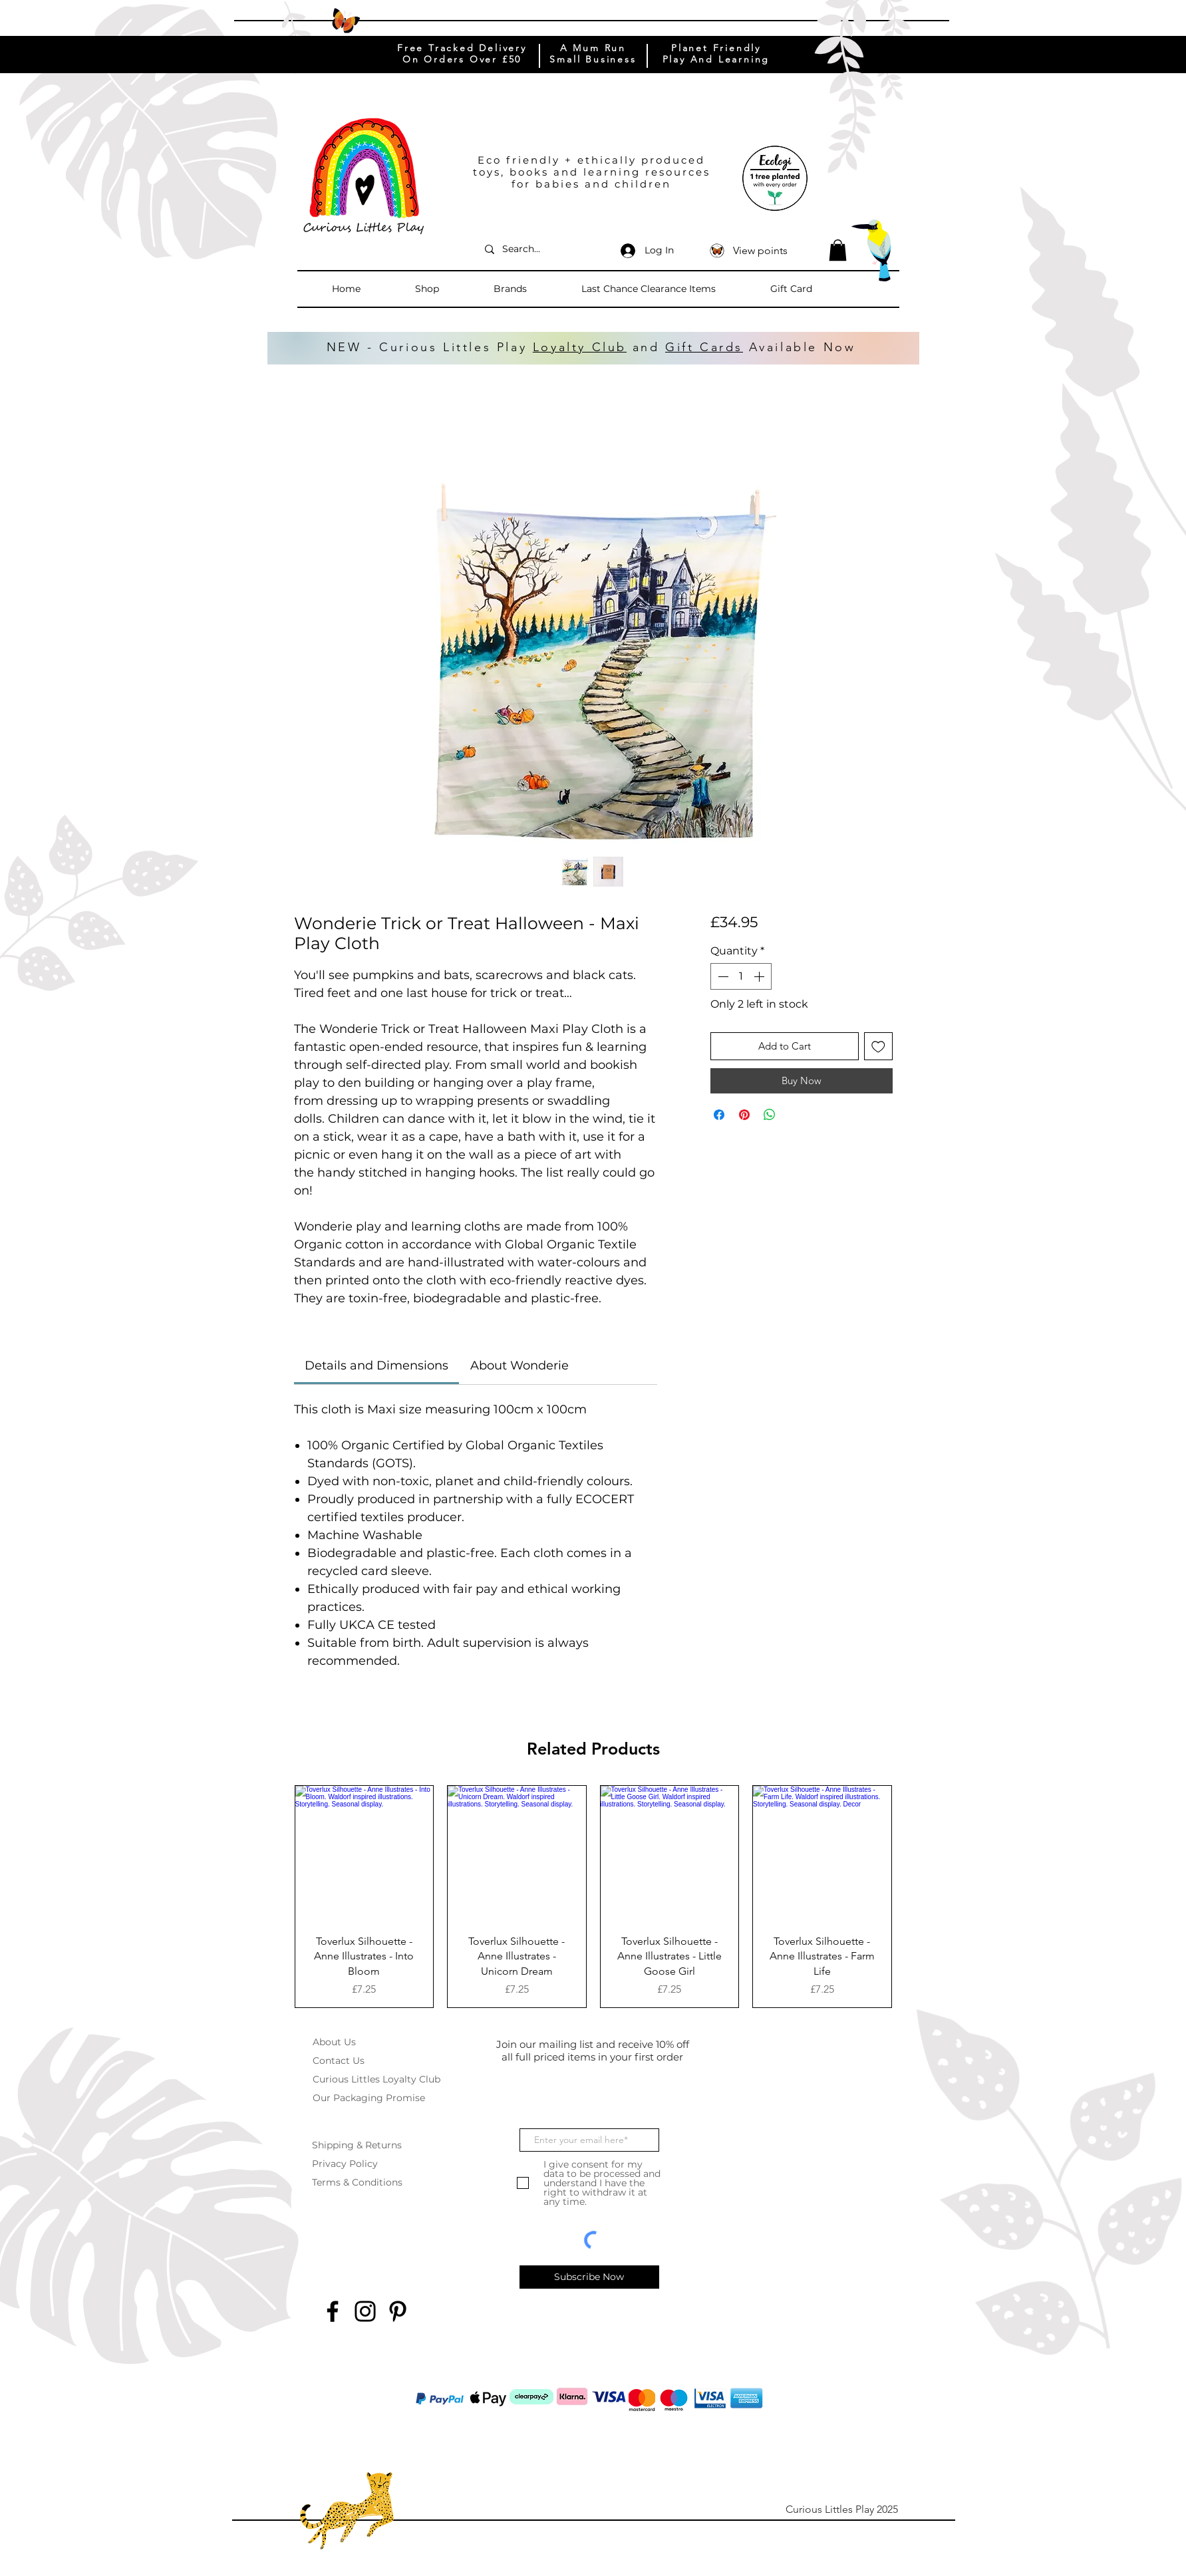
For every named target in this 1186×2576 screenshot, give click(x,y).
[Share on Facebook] (719, 1115)
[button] (447, 288)
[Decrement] (721, 976)
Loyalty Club (580, 347)
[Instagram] (365, 2311)
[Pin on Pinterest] (744, 1115)
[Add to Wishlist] (878, 1046)
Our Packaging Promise (369, 2098)
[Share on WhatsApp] (770, 1115)
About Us (334, 2042)
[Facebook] (333, 2311)
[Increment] (760, 976)
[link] (376, 1365)
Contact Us (339, 2061)
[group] (593, 1897)
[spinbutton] (741, 976)
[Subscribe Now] (589, 2277)
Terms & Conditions (357, 2182)
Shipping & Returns (357, 2145)
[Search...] (539, 249)
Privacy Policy (345, 2164)
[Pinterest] (398, 2311)
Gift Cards (704, 347)
